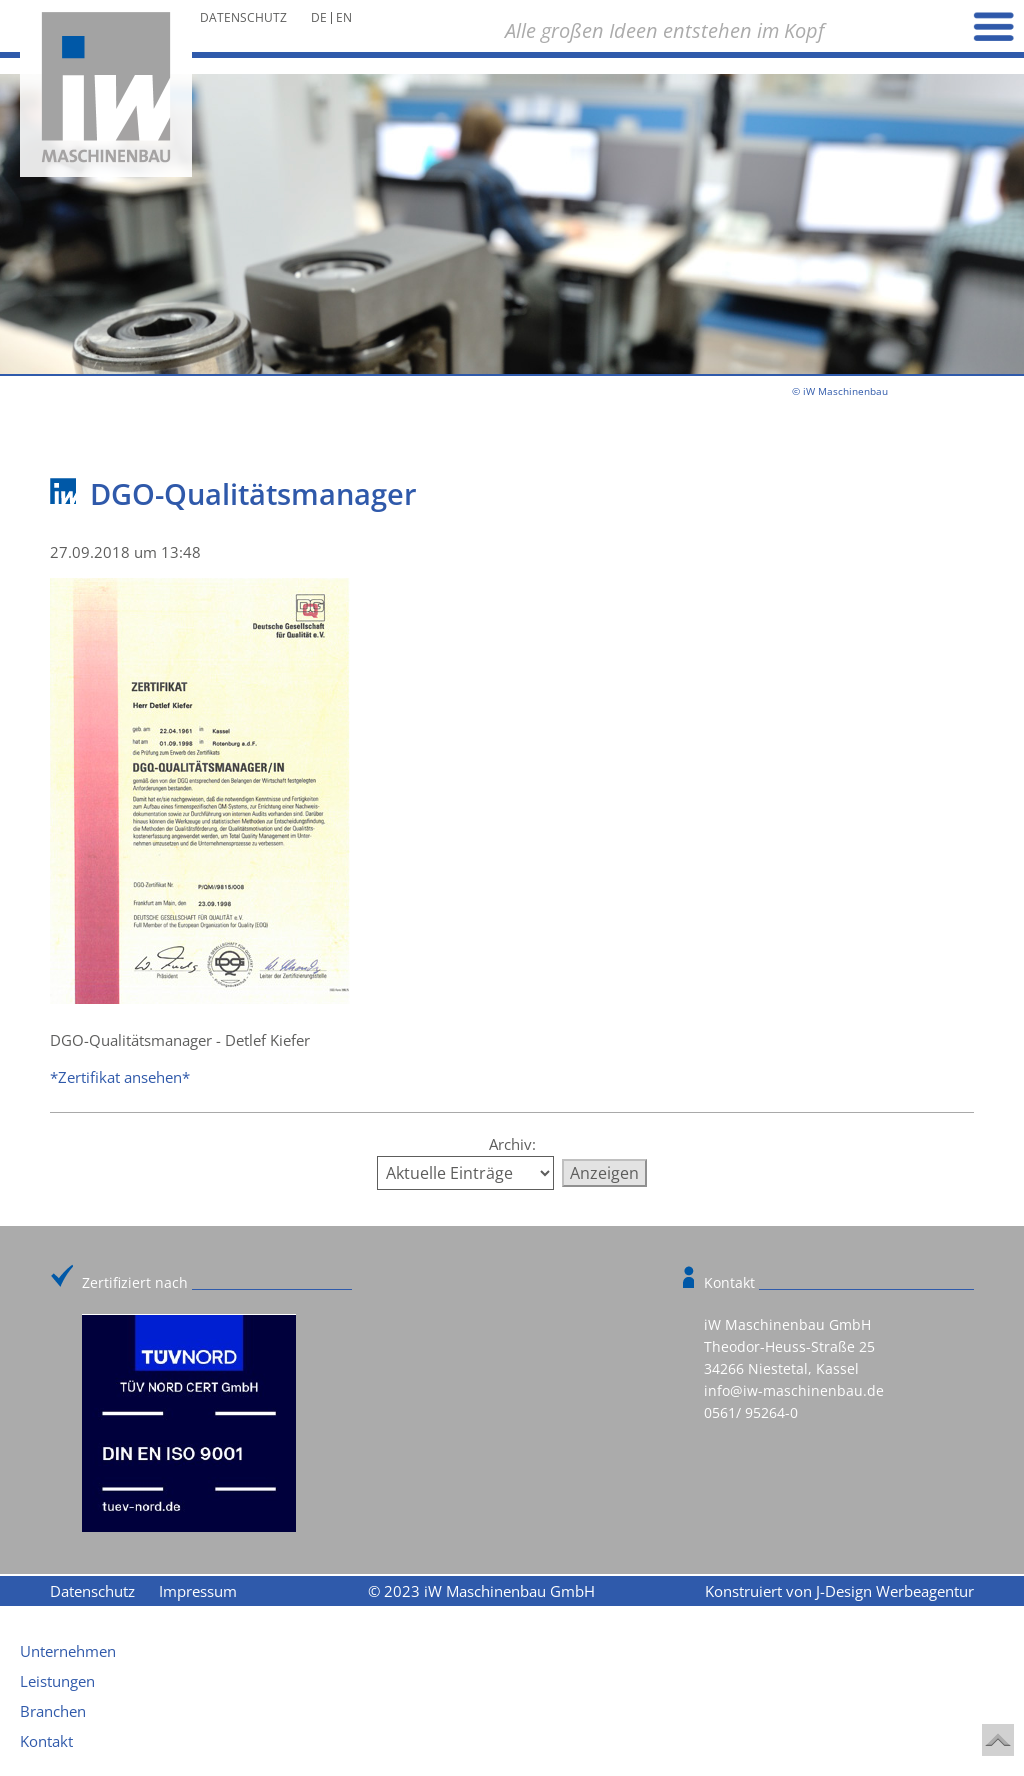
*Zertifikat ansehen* (120, 1077)
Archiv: (512, 1144)
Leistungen (57, 1681)
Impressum (198, 1591)
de (319, 17)
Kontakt (46, 1741)
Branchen (53, 1711)
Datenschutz (243, 18)
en (344, 17)
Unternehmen (68, 1651)
